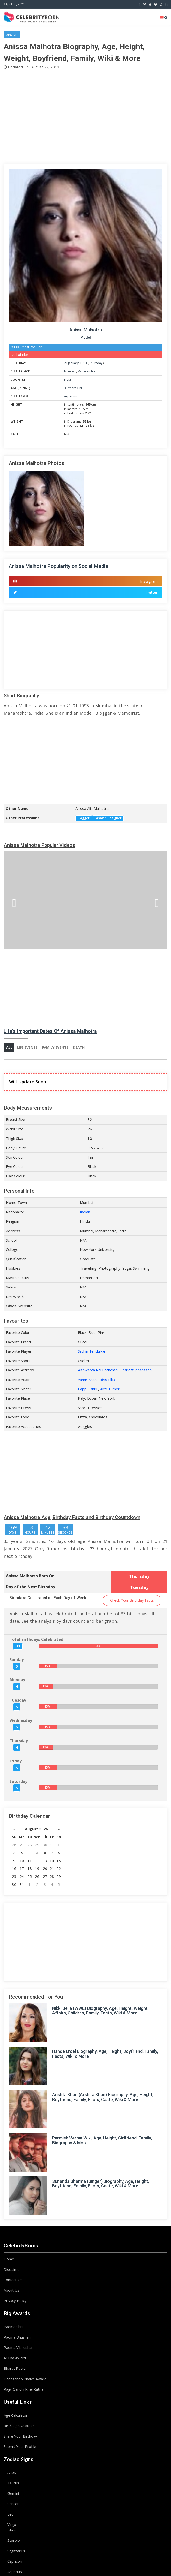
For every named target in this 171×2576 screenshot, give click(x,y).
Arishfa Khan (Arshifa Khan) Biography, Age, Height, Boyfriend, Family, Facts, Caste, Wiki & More (102, 2097)
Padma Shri (13, 2326)
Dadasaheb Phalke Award (25, 2378)
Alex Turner (110, 1388)
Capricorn (15, 2561)
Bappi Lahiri (87, 1388)
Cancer (13, 2503)
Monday (17, 1679)
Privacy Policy (15, 2300)
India (67, 380)
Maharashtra (86, 371)
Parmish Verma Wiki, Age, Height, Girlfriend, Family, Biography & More (102, 2140)
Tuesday (18, 1700)
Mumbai (70, 371)
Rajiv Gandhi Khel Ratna (23, 2389)
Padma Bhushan (17, 2337)
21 (66, 363)
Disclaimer (12, 2269)
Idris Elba (107, 1379)
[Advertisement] (85, 116)
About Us (11, 2290)
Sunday (17, 1659)
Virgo (11, 2524)
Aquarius (70, 396)
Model (85, 337)
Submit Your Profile (20, 2446)
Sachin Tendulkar (92, 1351)
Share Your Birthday (20, 2436)
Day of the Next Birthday (30, 1586)
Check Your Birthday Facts (132, 1600)
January (73, 363)
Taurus (13, 2482)
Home (9, 2258)
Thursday (95, 363)
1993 (83, 363)
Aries (11, 2472)
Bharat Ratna (15, 2368)
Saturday (18, 1781)
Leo (10, 2514)
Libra (11, 2530)
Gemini (13, 2493)
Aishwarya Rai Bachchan (98, 1370)
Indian (85, 1211)
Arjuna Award (15, 2358)
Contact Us (13, 2279)
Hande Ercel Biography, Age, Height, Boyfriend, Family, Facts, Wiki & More (105, 2054)
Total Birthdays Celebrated (36, 1639)
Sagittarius (16, 2550)
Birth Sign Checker (19, 2425)
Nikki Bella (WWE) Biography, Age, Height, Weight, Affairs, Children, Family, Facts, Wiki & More (100, 2011)
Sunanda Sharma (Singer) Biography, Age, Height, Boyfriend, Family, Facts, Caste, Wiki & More (100, 2184)
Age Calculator (16, 2415)
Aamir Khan (87, 1379)
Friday (16, 1761)
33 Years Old (73, 388)
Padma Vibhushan (18, 2347)
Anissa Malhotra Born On (30, 1575)
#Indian (11, 34)
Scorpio (13, 2540)
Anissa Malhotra (85, 329)
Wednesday (21, 1720)
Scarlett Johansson (136, 1370)
